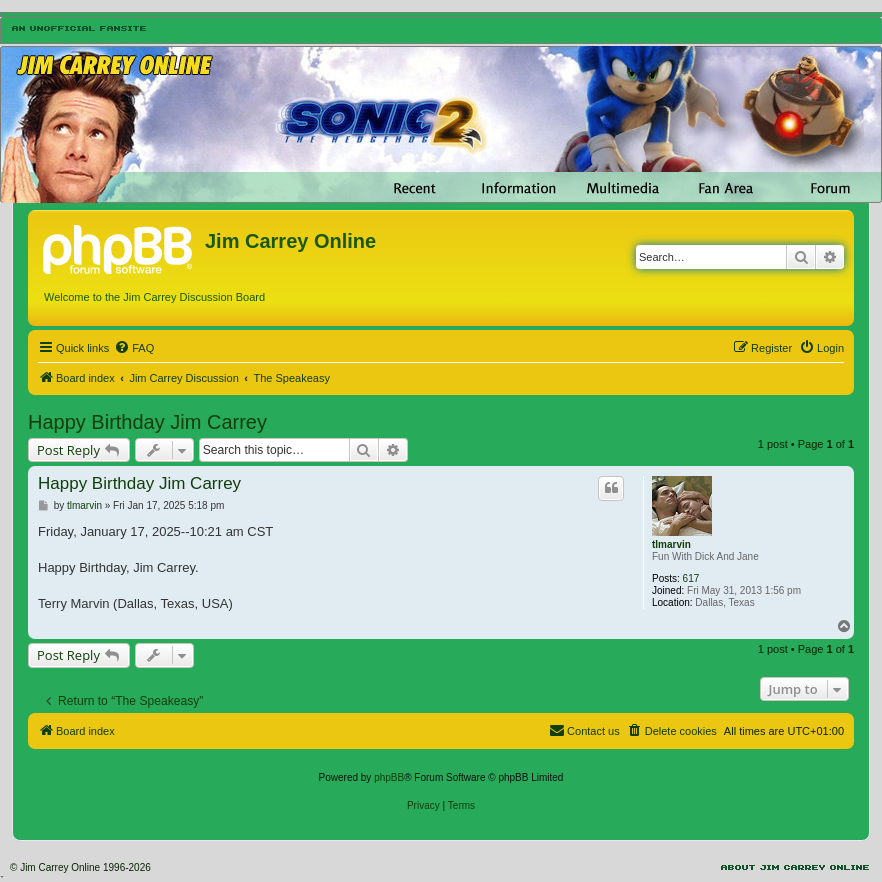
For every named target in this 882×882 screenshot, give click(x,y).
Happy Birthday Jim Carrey (147, 422)
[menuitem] (134, 348)
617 (691, 578)
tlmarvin (671, 544)
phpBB (389, 777)
